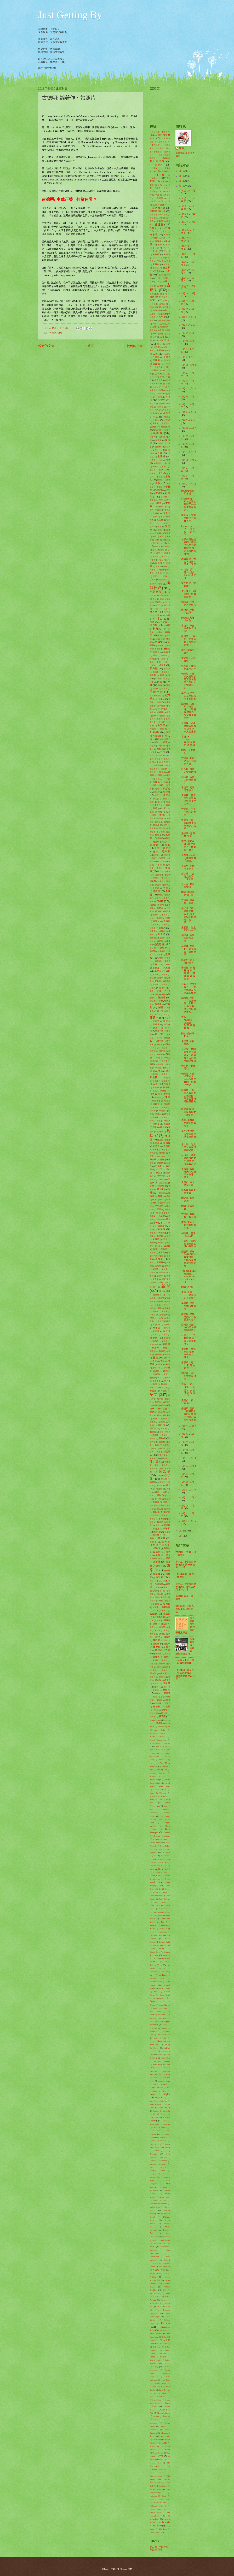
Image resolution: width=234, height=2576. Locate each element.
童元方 (162, 1193)
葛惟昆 (162, 1351)
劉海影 (153, 1422)
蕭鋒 (165, 1587)
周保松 (158, 563)
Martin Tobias (164, 2197)
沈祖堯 (167, 533)
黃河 (165, 1239)
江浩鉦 (167, 354)
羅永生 (153, 1664)
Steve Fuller (165, 2436)
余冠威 (167, 417)
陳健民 (154, 1077)
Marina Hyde (155, 2177)
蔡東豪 (153, 1482)
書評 (155, 808)
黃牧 (152, 1242)
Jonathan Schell (164, 2081)
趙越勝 (155, 1405)
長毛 (162, 675)
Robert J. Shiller (158, 2357)
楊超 (152, 1308)
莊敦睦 (158, 981)
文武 (165, 231)
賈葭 (162, 1361)
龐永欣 (155, 1660)
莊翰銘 (164, 984)
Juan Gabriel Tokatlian (158, 2101)
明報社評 (160, 585)
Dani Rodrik (164, 1869)
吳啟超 (160, 443)
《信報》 (162, 142)
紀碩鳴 (163, 729)
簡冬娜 (158, 1654)
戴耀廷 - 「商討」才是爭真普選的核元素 (188, 640)
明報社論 (156, 592)
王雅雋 (155, 264)
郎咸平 (157, 759)
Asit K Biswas (159, 1789)
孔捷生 (159, 224)
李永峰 (152, 473)
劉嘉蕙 (155, 1435)
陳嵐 (155, 1091)
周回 (161, 560)
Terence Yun (155, 2463)
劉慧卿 (152, 1438)
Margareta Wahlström (158, 2174)
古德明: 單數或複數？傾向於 (188, 628)
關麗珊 (167, 1693)
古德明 (52, 333)
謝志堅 (162, 1627)
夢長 (159, 1378)
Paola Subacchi (155, 2303)
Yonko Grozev (156, 2512)
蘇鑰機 (157, 1706)
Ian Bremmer (158, 1998)
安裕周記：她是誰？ (188, 584)
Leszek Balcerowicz (158, 2141)
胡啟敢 (162, 746)
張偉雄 (160, 895)
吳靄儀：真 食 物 (187, 1402)
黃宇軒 (161, 1233)
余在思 (166, 413)
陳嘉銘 (167, 1104)
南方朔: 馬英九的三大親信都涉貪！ (188, 1327)
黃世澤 (161, 1229)
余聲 (163, 427)
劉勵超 (162, 1442)
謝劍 (165, 1630)
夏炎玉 (159, 779)
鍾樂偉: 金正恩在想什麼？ (188, 938)
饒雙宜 (164, 1710)
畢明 (168, 971)
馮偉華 (152, 1216)
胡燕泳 (167, 749)
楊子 (165, 1295)
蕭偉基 (160, 1584)
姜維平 (155, 716)
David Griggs (164, 1889)
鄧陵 (165, 1502)
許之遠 (167, 991)
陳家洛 (157, 1071)
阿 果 (157, 679)
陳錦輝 (155, 1117)
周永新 (153, 560)
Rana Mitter (162, 2330)
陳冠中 (164, 1061)
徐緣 (168, 802)
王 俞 (168, 245)
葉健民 (154, 1338)
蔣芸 (165, 1492)
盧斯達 (157, 1574)
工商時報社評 (160, 205)
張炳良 (166, 888)
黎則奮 (157, 1548)
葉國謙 (167, 1338)
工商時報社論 (157, 208)
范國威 (162, 755)
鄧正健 (167, 1499)
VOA (152, 2499)
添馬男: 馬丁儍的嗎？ (188, 961)
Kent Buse (163, 2121)
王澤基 (157, 271)
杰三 (154, 599)
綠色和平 (154, 1388)
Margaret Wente (157, 2170)
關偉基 (156, 1690)
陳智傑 (166, 1094)
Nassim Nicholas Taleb (159, 2273)
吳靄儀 (166, 450)
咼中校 (160, 702)
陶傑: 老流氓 (188, 1287)
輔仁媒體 (162, 1408)
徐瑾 (160, 802)
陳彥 (152, 1064)
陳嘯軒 (162, 1111)
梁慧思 (167, 961)
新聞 (165, 1286)
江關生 (166, 357)
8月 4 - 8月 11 (189, 357)
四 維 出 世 (162, 294)
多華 (154, 334)
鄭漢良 (155, 1535)
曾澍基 (159, 1173)
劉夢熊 (164, 1435)
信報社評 (156, 692)
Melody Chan (155, 2207)
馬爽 (165, 842)
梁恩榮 (153, 951)
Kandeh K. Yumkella (161, 2111)
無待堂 (161, 1186)
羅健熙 (163, 1673)
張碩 (152, 918)
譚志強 (158, 1680)
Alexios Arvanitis (157, 1736)
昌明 (152, 584)
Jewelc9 (160, 2054)
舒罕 (168, 1200)
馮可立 (155, 1213)
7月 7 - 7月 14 (189, 388)
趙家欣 (158, 1402)
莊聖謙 (155, 984)
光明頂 (162, 317)
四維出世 (154, 297)
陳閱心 (158, 1114)
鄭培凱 (166, 1528)
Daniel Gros (155, 1875)
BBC (151, 1809)
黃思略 (158, 1246)
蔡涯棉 (159, 1489)
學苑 (168, 1558)
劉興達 (153, 1442)
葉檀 (165, 1348)
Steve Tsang (157, 2439)
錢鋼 (161, 1601)
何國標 (159, 397)
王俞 (152, 261)
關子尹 (157, 1687)
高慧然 (166, 848)
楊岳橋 (160, 1301)
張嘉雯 (164, 915)
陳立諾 (153, 1051)
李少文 (164, 467)
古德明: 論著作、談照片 (188, 902)
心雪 (157, 231)
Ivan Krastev (156, 2011)
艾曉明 (161, 377)
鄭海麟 (166, 1525)
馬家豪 (158, 835)
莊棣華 (167, 981)
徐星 (157, 795)
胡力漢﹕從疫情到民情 (188, 1234)
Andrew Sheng (164, 1760)
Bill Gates (157, 1819)
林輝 (155, 655)
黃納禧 (152, 1253)
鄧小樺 (158, 1499)
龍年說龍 (166, 1607)
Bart (165, 1806)
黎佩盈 (153, 1542)
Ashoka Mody (164, 1786)
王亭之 (164, 258)
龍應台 (165, 1611)
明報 (160, 584)
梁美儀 (159, 944)
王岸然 (167, 254)
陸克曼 (160, 1140)
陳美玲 (160, 1064)
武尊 (165, 662)
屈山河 (153, 580)
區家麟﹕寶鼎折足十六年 (188, 667)
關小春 (167, 1687)
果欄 (158, 662)
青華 (168, 685)
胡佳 (165, 742)
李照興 (158, 503)
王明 (155, 258)
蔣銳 (151, 1495)
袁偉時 (160, 818)
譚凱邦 (156, 1683)
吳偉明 (158, 440)
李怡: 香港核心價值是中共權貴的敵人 (188, 1135)
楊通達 (157, 1305)
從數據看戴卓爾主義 (188, 1192)
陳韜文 (167, 1120)
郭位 (165, 1014)
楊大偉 (156, 1295)
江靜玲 (156, 357)
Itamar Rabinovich (160, 2008)
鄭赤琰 (161, 1519)
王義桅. (166, 264)
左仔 (165, 301)
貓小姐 (162, 1591)
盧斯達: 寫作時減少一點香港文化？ (188, 1317)
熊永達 (167, 1381)
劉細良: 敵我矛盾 (188, 1200)
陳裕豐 (167, 1101)
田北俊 (162, 304)
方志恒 (154, 234)
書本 (168, 805)
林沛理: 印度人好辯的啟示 (188, 780)
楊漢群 (167, 1308)
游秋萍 (162, 1179)
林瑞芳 (156, 652)
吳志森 (158, 433)
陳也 (152, 1031)
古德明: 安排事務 (188, 1043)
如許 (161, 334)
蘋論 (167, 1706)
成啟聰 (157, 347)
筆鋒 (160, 1196)
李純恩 (159, 493)
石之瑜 (158, 307)
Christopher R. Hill (159, 1862)
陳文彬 (159, 1038)
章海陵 (166, 1143)
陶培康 (160, 1132)
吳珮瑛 (162, 437)
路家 (160, 1364)
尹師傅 (153, 218)
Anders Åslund (156, 1750)
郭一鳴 (160, 1011)
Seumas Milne (155, 2400)
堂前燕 (167, 855)
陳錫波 (164, 1117)
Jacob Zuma (154, 2021)
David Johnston (156, 1895)
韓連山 (159, 1650)
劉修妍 (164, 1419)
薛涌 (159, 1620)
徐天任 (157, 792)
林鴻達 (153, 659)
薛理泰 (167, 1620)
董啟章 (167, 1354)
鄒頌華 (156, 1371)
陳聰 (152, 1121)
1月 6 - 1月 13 (189, 1521)
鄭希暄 (152, 1519)
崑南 (154, 858)
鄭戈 (168, 1509)
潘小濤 (154, 1461)
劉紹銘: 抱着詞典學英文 (188, 603)
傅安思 (155, 1150)
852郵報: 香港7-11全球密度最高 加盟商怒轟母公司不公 (185, 1674)
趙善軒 (167, 1402)
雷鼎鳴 (166, 1371)
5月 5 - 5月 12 (189, 452)
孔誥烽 (166, 228)
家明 (161, 785)
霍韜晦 (166, 1604)
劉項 (168, 1432)
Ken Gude (154, 2117)
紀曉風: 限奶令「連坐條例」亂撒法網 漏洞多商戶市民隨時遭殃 (188, 1004)
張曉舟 (165, 925)
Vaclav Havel (155, 2489)
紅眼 (168, 732)
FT (165, 1945)
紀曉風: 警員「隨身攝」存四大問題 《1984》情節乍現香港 (188, 1414)
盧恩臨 (167, 1570)
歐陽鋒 (164, 1458)
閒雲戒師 (159, 1206)
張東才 (156, 888)
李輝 (155, 517)
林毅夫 (166, 652)
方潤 (163, 238)
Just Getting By (70, 14)
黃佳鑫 (160, 1236)
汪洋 (152, 527)
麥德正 (156, 1146)
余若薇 (156, 420)
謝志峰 (153, 1627)
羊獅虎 (155, 370)
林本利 (166, 615)
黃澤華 (153, 1272)
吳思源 (153, 437)
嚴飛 (155, 1697)
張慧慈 (156, 921)
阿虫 (152, 682)
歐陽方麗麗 (162, 1455)
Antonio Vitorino (157, 1776)
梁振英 (162, 951)
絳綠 (168, 1196)
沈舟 (160, 530)
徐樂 (152, 802)
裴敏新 (164, 1391)
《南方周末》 (155, 145)
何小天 (155, 387)
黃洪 (155, 1249)
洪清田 (161, 725)
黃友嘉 (161, 1226)
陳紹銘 (156, 1088)
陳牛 (168, 1044)
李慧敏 (156, 513)
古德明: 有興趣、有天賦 (188, 1215)
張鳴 (168, 918)
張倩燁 (156, 891)
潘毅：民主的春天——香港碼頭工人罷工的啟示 (188, 988)
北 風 (157, 278)
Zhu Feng (163, 2529)
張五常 (160, 871)
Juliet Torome (155, 2104)
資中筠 (167, 1358)
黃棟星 (158, 1266)
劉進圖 (153, 1432)
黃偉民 (161, 1252)
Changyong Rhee (160, 1839)
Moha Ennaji (165, 2240)
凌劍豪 (164, 769)
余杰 (155, 416)
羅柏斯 (167, 1667)
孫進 (168, 779)
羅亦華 (162, 1664)
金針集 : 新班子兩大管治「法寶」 (188, 858)
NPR (164, 2290)
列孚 (152, 320)
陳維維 (164, 1107)
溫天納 (162, 1315)
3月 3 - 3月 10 (189, 1458)
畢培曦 (155, 974)
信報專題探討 (155, 696)
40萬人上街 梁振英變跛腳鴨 (185, 1662)
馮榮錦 (161, 1216)
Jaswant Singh (164, 2034)
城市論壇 (161, 706)
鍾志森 (158, 1637)
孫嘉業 (167, 782)
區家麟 (166, 851)
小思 (168, 198)
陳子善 (160, 1031)
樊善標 (159, 1452)
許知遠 (162, 997)
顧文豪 (164, 1713)
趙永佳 (160, 1399)
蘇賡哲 (167, 1703)
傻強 (161, 1282)
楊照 (159, 1308)
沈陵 (154, 537)
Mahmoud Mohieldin (158, 2161)
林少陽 (167, 612)
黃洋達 (167, 1246)
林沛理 (154, 625)
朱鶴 (168, 350)
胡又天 (160, 739)
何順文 (153, 403)
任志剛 (152, 314)
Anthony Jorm (162, 1770)
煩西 (161, 1318)
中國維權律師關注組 (159, 215)
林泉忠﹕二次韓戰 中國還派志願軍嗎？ (188, 1339)
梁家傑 (163, 948)
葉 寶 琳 (156, 1325)
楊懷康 (164, 1311)
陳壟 (159, 1121)
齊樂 (152, 1412)
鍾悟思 (167, 1640)
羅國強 (153, 1677)
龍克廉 (155, 1611)
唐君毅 (153, 772)
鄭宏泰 (155, 1515)
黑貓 (154, 1282)
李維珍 (160, 507)
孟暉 (165, 576)
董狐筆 (158, 1354)
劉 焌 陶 (161, 1412)
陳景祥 (163, 1091)
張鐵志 (162, 928)
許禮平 (158, 1004)
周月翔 (164, 556)
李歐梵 (166, 513)
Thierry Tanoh (157, 2473)
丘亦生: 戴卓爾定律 (188, 886)
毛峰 (160, 244)
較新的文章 (46, 346)
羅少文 (164, 1660)
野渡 (155, 1028)
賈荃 (154, 1361)
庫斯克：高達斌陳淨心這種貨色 (188, 518)
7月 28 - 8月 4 (189, 365)
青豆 (160, 685)
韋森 (165, 759)
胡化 (157, 742)
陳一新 (164, 1028)
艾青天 (158, 374)
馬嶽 (167, 845)
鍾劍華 (167, 1643)
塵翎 (152, 1377)
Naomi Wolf (159, 2270)
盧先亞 (159, 1566)
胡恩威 (153, 746)
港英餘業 (161, 1176)
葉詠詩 (155, 1341)
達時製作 (156, 1368)
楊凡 (168, 1291)
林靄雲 (162, 659)
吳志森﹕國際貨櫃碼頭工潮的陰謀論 (188, 1244)
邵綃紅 (155, 672)
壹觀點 (160, 1163)
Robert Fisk (162, 2353)
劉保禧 (167, 1415)
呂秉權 (161, 456)
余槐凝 (165, 423)
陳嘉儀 (155, 1107)
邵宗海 (167, 669)
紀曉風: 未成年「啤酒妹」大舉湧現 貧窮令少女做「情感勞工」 (188, 711)
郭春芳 (156, 1021)
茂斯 (154, 752)
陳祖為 (155, 1074)
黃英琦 (164, 1249)
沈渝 (161, 537)
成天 (159, 344)
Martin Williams (160, 2200)
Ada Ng (167, 1720)
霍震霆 (156, 1604)
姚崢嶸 (160, 712)
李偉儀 (164, 497)
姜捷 (168, 712)
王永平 (154, 251)
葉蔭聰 (166, 1344)
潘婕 (156, 1465)
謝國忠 (157, 1630)
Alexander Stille (157, 1733)
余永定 (158, 410)
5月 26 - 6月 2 (189, 428)
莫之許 (162, 988)
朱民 (165, 347)
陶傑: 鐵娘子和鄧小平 (188, 894)
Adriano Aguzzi (164, 1727)
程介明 (160, 1189)
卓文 (158, 553)
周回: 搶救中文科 (188, 651)
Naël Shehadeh (164, 2267)
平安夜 (153, 304)
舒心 (161, 1200)
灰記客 (157, 363)
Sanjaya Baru (160, 2383)
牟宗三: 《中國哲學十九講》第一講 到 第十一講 (185, 1564)
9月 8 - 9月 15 (189, 317)
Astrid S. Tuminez (158, 1793)
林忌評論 (162, 622)
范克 (162, 752)
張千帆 (159, 868)
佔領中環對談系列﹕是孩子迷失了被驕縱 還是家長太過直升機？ (188, 546)
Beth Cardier (165, 1816)
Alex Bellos (159, 1730)
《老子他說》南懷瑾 (159, 132)
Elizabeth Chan (156, 1935)
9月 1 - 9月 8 (188, 325)
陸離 (168, 1140)
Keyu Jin (166, 2124)
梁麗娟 (167, 965)
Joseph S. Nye (160, 2097)
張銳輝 (166, 921)
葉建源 (156, 1331)
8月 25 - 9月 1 (189, 333)
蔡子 (159, 1476)
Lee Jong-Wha (161, 2137)
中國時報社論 (157, 211)
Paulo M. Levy (164, 2307)
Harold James (161, 1975)
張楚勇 (160, 908)
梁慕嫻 (158, 961)
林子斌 (155, 609)
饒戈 (156, 1710)
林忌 (152, 622)
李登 (161, 500)
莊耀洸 (153, 988)
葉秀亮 (167, 1328)
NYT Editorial (155, 2293)
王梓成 (160, 261)
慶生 (154, 1448)
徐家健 (166, 795)
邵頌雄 (164, 672)
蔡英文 (160, 1485)
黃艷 (168, 1276)
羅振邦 (164, 1670)
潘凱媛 (164, 1465)
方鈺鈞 (155, 238)
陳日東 (160, 1044)
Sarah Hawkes (164, 2390)
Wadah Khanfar (160, 2502)
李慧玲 (167, 510)
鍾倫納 (167, 1637)
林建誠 (159, 632)
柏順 (165, 719)
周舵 (158, 566)
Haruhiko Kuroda (157, 1978)
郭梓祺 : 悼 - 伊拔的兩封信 (188, 1376)
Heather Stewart (156, 1982)
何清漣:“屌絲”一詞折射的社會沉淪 (188, 573)
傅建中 (165, 1150)
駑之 (165, 1535)
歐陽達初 (154, 1458)
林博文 (159, 642)
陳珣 (168, 1071)
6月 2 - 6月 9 (188, 420)
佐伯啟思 (158, 380)
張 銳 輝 (161, 865)
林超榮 (158, 649)
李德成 (158, 510)
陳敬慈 (157, 1101)
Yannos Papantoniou (158, 2509)
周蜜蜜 (153, 570)
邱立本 (162, 665)
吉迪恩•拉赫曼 (163, 320)
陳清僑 (167, 1084)
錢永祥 (160, 1594)
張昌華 (158, 885)
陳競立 (156, 1124)
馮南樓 (164, 1213)
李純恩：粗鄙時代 (188, 1067)
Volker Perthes (164, 2499)
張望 (152, 901)
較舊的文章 (135, 346)
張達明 (155, 915)
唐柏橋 (162, 772)
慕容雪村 (166, 1445)
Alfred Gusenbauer (158, 1740)
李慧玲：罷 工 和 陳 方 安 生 (188, 1365)
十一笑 (153, 191)
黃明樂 (155, 1239)
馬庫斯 (160, 838)
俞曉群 (155, 689)
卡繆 (152, 286)
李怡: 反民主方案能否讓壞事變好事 (188, 696)
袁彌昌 (156, 825)
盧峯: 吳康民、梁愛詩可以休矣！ (188, 1295)
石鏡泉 (167, 307)
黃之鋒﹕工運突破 (188, 659)
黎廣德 (157, 1552)
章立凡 (156, 1143)
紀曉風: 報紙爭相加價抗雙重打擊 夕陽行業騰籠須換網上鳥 (188, 1258)
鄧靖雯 (153, 1505)
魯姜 (152, 1538)
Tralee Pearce (162, 2486)
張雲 (162, 905)
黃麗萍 (160, 1276)
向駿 (154, 324)
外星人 (165, 297)
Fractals (156, 1945)
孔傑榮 (153, 228)
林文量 (156, 615)
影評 (157, 1445)
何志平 (153, 390)
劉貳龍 (164, 1429)
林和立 (157, 628)
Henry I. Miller (164, 1988)
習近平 (160, 978)
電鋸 (165, 1374)
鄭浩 (158, 1525)
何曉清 (160, 407)
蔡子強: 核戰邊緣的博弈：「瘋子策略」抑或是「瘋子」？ (188, 915)
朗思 (152, 812)
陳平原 (155, 1048)
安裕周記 (163, 340)
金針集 (153, 675)
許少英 (155, 994)
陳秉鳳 (155, 1061)
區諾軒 (157, 855)
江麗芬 (156, 360)
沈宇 (159, 527)
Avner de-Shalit (156, 1799)
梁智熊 (160, 958)
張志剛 (155, 878)
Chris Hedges (165, 1846)
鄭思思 (160, 1522)
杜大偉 (160, 520)
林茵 (158, 639)
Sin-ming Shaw (160, 2416)
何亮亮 (160, 393)
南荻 (162, 699)
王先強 (156, 254)
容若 (157, 789)
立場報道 (156, 310)
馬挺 (168, 838)
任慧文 (161, 314)
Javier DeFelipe (160, 2038)
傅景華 (153, 1159)
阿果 (159, 682)
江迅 (155, 354)
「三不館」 (154, 168)
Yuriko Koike (164, 2522)
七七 (165, 188)
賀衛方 (162, 1203)
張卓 (161, 881)
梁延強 (160, 941)
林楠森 (167, 649)
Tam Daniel (165, 2449)
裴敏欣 (153, 1391)
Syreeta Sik (154, 2446)
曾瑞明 (159, 1169)
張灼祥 (164, 878)
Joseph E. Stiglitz (160, 2094)
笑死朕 (162, 815)
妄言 (168, 334)
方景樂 (167, 235)
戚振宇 (162, 931)
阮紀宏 (166, 543)
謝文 (155, 1624)
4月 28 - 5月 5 (189, 460)
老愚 (163, 370)
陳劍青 (153, 1111)
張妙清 (167, 875)
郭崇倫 (166, 1021)
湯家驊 (162, 1183)
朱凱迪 (160, 350)
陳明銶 (167, 1058)
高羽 (157, 848)
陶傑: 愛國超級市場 (188, 492)
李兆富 (159, 477)
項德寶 (167, 1209)
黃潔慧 (155, 1269)
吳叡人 (167, 447)
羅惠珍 (162, 1677)
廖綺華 (167, 1378)
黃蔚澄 (164, 1269)
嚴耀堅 (160, 1700)
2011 (181, 1536)
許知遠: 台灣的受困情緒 (189, 770)
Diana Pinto (157, 1915)
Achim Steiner (155, 1720)
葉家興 (165, 1335)
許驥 (160, 1007)
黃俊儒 (160, 1243)
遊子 (168, 1364)
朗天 (163, 808)
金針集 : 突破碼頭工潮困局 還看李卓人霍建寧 (188, 727)
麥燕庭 (166, 1146)
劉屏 (154, 1418)
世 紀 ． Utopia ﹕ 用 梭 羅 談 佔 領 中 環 (188, 741)
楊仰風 (152, 1298)
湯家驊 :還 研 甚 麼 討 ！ (188, 835)
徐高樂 (156, 799)
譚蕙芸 (166, 1683)
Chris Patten (157, 1849)
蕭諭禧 (153, 1590)
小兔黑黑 (159, 198)
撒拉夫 (162, 1448)
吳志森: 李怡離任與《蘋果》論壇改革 (188, 950)
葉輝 (156, 1348)
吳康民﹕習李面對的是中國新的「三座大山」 (188, 799)
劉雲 (161, 1432)
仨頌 (161, 275)
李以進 (153, 470)
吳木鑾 (158, 430)
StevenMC (163, 2443)
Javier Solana (156, 2041)
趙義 (163, 1405)
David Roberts (164, 1899)
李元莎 (155, 467)
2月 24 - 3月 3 (189, 1466)
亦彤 (165, 310)
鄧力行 (160, 1495)
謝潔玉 (153, 1634)
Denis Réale (155, 1905)
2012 (181, 1530)
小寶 (168, 201)
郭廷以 (154, 1017)
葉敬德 (164, 1341)
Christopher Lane (163, 1859)
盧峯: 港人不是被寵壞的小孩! (188, 1225)
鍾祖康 (156, 1643)
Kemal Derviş (159, 2114)
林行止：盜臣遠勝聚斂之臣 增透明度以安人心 (188, 1159)
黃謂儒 (162, 1272)
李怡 (158, 483)
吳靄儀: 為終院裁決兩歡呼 (188, 1306)
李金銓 (159, 487)
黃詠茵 (167, 1266)
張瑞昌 (158, 911)
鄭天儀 (160, 1509)
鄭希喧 (164, 1515)
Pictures (165, 2323)
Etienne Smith (164, 1942)
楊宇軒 (161, 1298)
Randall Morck (155, 2333)
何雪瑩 (162, 400)
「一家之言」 (157, 165)
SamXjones (166, 2380)
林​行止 (158, 618)
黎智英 (167, 1548)
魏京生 (167, 1657)
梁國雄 (159, 955)
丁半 (163, 181)
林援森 (160, 645)
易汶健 (160, 595)
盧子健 (157, 1561)
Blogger (123, 2569)
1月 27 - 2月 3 (189, 1497)
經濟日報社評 (164, 1321)
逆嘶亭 (153, 828)
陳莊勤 (166, 1087)
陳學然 (167, 1114)
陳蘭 (155, 1127)
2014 (181, 181)
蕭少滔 (159, 1577)
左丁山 (154, 300)
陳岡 (158, 1058)
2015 (181, 176)
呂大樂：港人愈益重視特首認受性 (188, 1147)
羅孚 (159, 1667)
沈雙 (157, 540)
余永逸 (167, 410)
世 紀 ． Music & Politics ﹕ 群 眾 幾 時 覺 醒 (188, 1023)
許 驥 (159, 991)
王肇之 (156, 268)
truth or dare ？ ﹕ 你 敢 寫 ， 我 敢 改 (188, 530)
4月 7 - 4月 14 (189, 484)
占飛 (165, 281)
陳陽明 (158, 1097)
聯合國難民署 (159, 1617)
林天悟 (154, 612)
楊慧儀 (155, 1311)
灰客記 (167, 360)
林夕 (157, 605)
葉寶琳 (153, 1351)
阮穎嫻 (167, 546)
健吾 (155, 851)
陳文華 (160, 1041)
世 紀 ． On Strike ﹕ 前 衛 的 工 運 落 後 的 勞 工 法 (188, 1390)
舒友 (154, 1200)
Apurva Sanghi (155, 1780)
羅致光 (155, 1670)
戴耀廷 (154, 1614)
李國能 (153, 500)
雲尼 (159, 1209)
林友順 (164, 609)
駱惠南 (155, 1607)
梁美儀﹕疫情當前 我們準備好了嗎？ (188, 1353)
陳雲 (167, 1097)
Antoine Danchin (157, 1773)
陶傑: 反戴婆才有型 (188, 619)
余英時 (167, 420)
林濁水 (164, 655)
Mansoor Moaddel (158, 2164)
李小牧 (167, 463)
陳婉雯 (155, 1081)
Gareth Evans (157, 1948)
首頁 (90, 346)
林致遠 (160, 636)
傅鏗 (162, 1159)
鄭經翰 (157, 1532)
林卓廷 (166, 625)
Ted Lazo (163, 2459)
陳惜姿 (154, 1084)
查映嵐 (152, 722)
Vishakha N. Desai (158, 2496)
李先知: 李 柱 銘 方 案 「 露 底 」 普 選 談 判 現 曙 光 (188, 973)
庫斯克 (166, 788)
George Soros (155, 1952)
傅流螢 (153, 1153)
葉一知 (167, 1324)
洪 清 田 (161, 722)
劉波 (159, 1415)
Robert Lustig (155, 2360)
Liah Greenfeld (156, 2144)
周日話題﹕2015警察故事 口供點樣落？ (185, 1609)
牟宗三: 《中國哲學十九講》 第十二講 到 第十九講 (185, 1587)
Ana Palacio (161, 1746)
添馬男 (166, 967)
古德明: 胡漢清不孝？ (188, 789)
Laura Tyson (155, 2131)
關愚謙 (157, 1693)
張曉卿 (152, 928)
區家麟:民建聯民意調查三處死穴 (188, 1112)
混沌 (181, 148)
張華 (160, 901)
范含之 (153, 755)
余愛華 (155, 423)
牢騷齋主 (166, 540)
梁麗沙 (156, 964)
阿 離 (165, 679)
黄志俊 (155, 1279)
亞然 (162, 550)
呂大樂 (159, 453)
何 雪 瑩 (166, 384)
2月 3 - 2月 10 (189, 1489)
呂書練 (153, 460)
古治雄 (160, 286)
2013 (181, 186)
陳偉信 (164, 1074)
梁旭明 (162, 938)
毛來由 (158, 241)
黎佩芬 (162, 1538)
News (153, 2276)
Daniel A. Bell (161, 1872)
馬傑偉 (154, 845)
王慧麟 (166, 267)
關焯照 (166, 1690)
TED (161, 2456)
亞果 (154, 550)
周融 (161, 569)
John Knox (157, 2064)
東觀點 (158, 602)
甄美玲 (164, 1384)
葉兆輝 (156, 1328)
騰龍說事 (154, 1713)
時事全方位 (157, 805)
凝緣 (158, 1555)
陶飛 (162, 1127)
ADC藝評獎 (157, 1723)
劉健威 (162, 1422)
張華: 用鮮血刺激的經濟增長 (188, 1123)
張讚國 (153, 931)
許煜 (161, 1001)
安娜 (154, 337)
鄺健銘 (156, 1657)
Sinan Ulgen (155, 2420)
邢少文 (156, 543)
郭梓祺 (156, 1024)
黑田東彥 (166, 1279)
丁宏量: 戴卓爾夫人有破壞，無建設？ (188, 1173)
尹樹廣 (162, 218)
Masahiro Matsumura (158, 2204)
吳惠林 (158, 447)
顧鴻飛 (162, 1716)
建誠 (163, 716)
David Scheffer (159, 1902)
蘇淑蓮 (158, 1703)
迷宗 (165, 825)
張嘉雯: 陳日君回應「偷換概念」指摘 (188, 824)
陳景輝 (153, 1094)
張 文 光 (161, 861)
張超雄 (153, 905)
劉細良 (161, 1425)
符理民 (165, 974)
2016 (181, 171)
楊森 (165, 1305)
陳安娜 (160, 1054)
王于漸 (155, 248)
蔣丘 (157, 1492)
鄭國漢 (156, 1529)
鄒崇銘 (167, 1367)
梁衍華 (153, 948)
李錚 (163, 517)
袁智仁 (158, 822)
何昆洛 (162, 390)
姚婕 (152, 712)
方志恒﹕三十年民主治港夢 (188, 812)
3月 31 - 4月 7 (189, 1426)
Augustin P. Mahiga (158, 1796)
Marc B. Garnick (158, 2167)
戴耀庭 (166, 1614)
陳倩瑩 (158, 1068)
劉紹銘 (153, 1428)
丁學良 (157, 188)
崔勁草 (162, 858)
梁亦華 (153, 938)
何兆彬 (164, 387)
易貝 (168, 595)
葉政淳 (166, 1331)
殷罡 (168, 812)
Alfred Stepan (155, 1743)
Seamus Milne (160, 2393)
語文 (60, 333)
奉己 (168, 573)
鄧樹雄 (162, 1505)
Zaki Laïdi (157, 2526)
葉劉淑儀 (154, 1344)
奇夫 (160, 573)
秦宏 (154, 815)
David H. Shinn (160, 1892)
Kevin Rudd (154, 2124)
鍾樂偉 (157, 1647)
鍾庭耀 (156, 1640)
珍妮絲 (153, 729)
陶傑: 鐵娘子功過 (188, 1035)
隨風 (168, 1601)
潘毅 (161, 1469)
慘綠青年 (156, 1381)
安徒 (162, 337)
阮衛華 (157, 546)
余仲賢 (156, 413)
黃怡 (168, 1236)
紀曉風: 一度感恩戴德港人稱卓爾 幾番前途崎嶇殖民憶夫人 (188, 1097)
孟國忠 (156, 576)
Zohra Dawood (155, 2532)
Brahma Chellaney (161, 1836)
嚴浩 (163, 1697)
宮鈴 (154, 785)
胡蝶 (159, 749)
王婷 (168, 261)
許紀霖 (153, 1001)
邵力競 (154, 668)
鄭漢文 (167, 1532)
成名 (168, 344)
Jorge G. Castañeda (159, 2084)
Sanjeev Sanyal (156, 2386)
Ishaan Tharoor (164, 2005)
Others (164, 2300)
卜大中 (162, 191)
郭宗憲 (167, 1018)
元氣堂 (160, 221)
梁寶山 (155, 968)
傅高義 (162, 1153)
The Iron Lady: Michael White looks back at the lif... (188, 1276)
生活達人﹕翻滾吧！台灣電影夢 (188, 594)
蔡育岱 (162, 1482)
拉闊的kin (163, 580)
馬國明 (156, 842)
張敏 (156, 898)
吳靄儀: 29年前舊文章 (188, 1184)
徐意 (165, 799)
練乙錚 (164, 1471)
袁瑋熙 (167, 822)
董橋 (155, 1357)
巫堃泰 (158, 463)
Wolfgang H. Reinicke (158, 2506)
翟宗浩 (164, 1388)
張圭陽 (158, 875)
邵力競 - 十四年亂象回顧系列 (159, 2548)
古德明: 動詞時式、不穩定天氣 (188, 761)
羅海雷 (153, 1673)
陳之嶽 (159, 1034)
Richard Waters (164, 2343)
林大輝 (167, 605)
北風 (157, 281)
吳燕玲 (156, 450)
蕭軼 (158, 1587)
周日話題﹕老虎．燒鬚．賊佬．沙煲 (188, 562)
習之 (152, 978)
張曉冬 (155, 925)
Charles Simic (155, 1842)
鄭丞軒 (167, 1512)
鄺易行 (167, 1654)
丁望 (160, 185)
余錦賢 (153, 427)
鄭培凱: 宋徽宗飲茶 (188, 611)
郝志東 (162, 828)
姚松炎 (164, 709)
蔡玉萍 (164, 1479)
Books (167, 1832)
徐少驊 (166, 792)
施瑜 (158, 719)
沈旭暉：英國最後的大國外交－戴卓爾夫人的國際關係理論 (188, 1055)
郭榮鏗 (167, 1024)
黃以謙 (152, 1233)
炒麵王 (152, 665)
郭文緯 (157, 1014)
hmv (155, 1992)
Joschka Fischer (156, 2087)
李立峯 (161, 473)
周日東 (155, 556)
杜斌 (156, 523)
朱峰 (151, 350)
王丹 (165, 248)
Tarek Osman (157, 2453)
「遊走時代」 (163, 171)
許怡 (163, 994)
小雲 (161, 201)
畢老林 (158, 971)
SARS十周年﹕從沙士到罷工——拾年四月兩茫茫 (188, 504)
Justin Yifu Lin (164, 2107)
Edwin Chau (163, 1932)
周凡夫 (167, 553)
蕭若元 (159, 1581)
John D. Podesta (164, 2061)
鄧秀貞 (155, 1502)
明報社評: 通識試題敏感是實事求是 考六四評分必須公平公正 (188, 680)
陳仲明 (162, 1051)
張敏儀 (164, 898)
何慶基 (162, 403)
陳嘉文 (156, 1104)
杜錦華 (164, 523)
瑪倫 (154, 1384)
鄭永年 (156, 1512)
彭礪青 (158, 1166)
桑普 (160, 812)
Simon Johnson (163, 2413)
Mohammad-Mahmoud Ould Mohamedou (160, 2250)
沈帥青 (158, 533)
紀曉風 (154, 732)
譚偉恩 (167, 1680)
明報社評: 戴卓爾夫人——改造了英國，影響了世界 (188, 1079)
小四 (157, 195)
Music (167, 2260)
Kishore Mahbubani (159, 2127)
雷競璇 (157, 1374)
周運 (165, 566)
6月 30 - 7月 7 (189, 396)
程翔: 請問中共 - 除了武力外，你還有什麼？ (188, 845)
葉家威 (155, 1335)
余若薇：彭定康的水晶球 (188, 929)
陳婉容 (166, 1077)
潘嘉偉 (153, 1469)
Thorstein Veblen (156, 2476)
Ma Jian (163, 2157)
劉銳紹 (162, 1438)
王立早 (167, 251)
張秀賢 (153, 881)
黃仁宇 (159, 1223)
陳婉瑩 (165, 1081)
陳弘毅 (165, 1048)
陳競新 (166, 1124)
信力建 (164, 689)
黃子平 (160, 1219)
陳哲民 (167, 1068)
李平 (162, 470)
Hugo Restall (164, 1995)
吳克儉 (167, 430)
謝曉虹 (162, 1634)
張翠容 (160, 918)
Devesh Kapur (164, 1909)
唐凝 (160, 775)
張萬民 (167, 911)
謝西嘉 (164, 1624)
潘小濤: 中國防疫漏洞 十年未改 (188, 876)
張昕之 (167, 885)
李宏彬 (160, 480)
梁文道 (161, 934)
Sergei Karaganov (157, 2396)
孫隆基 (156, 782)
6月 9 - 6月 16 (189, 412)
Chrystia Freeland (156, 1866)
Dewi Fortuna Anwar (161, 1912)
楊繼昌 (153, 1315)
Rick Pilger (157, 2347)
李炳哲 (160, 490)
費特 (154, 1203)
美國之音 (157, 736)
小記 (154, 201)
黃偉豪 (159, 1259)
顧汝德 (152, 1717)
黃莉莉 (160, 1262)
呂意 (161, 460)
